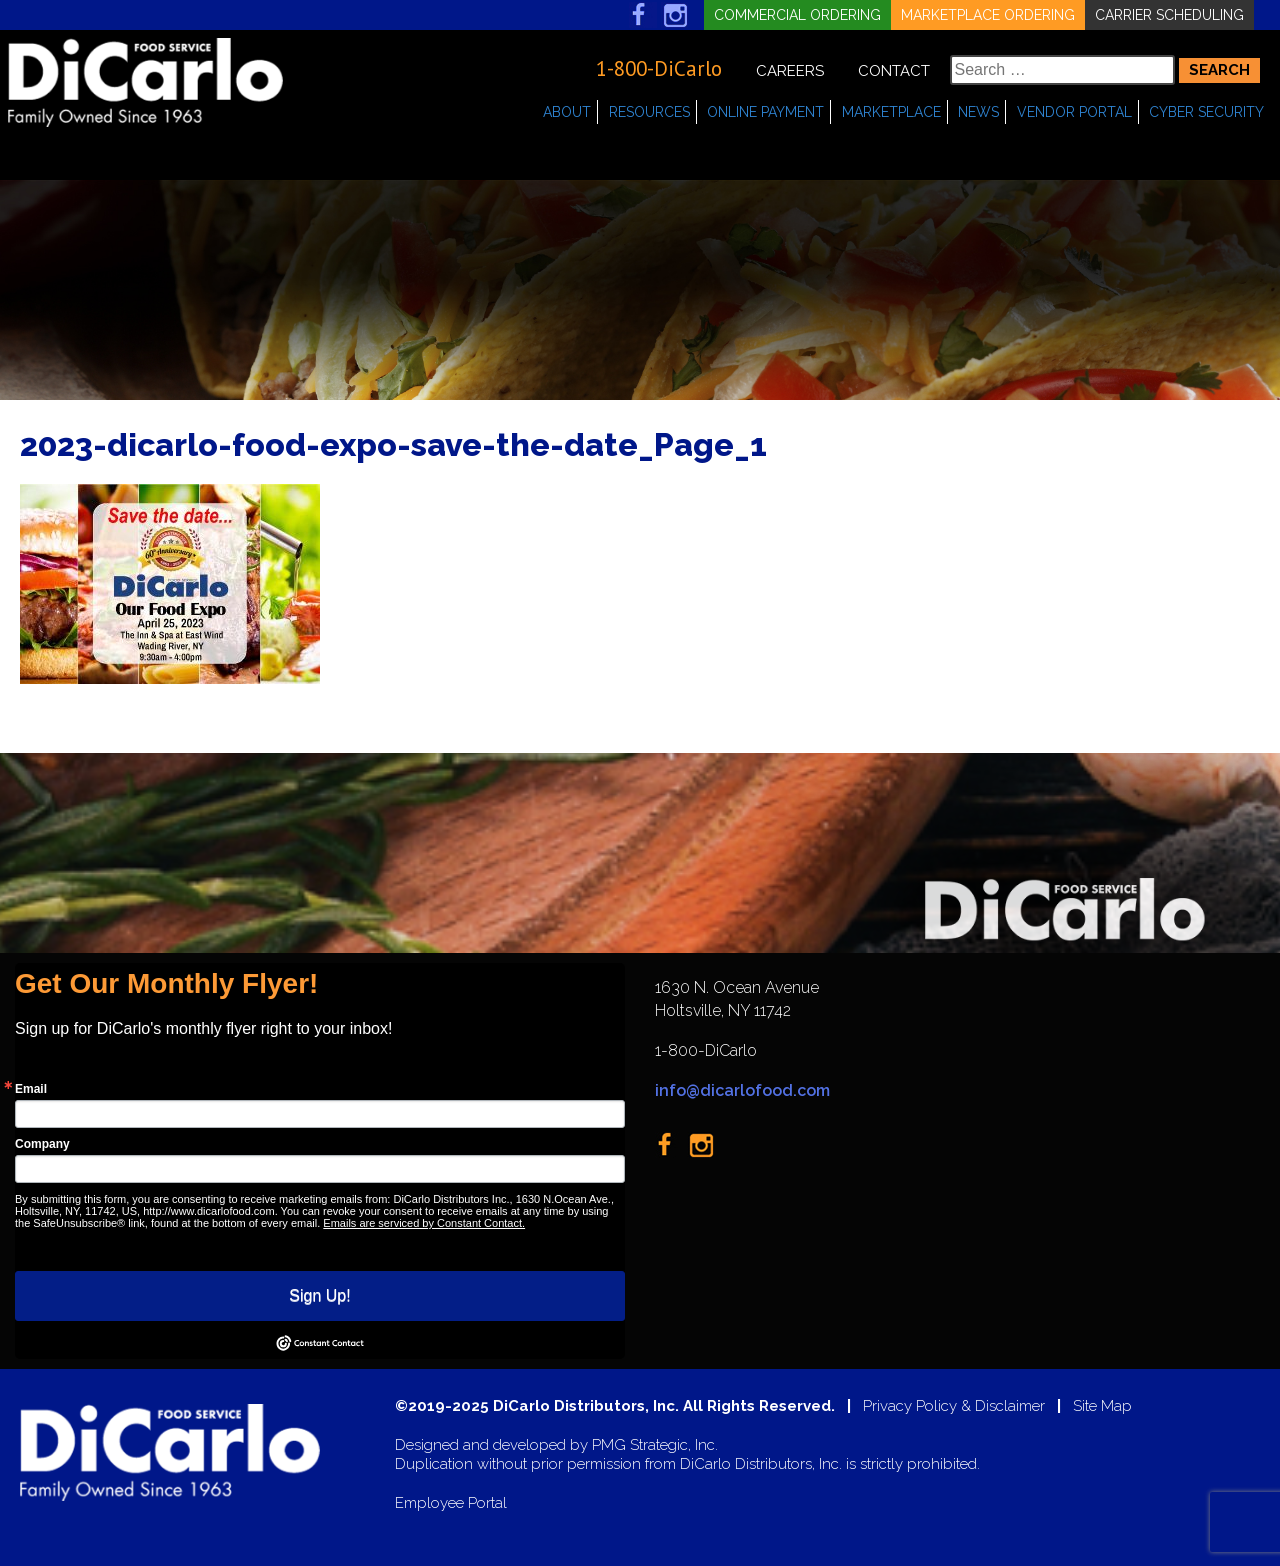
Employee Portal (451, 1503)
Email (31, 1089)
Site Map (1102, 1406)
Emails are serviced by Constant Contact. (424, 1223)
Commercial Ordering (797, 15)
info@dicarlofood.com (742, 1090)
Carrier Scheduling (1169, 15)
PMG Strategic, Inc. (655, 1445)
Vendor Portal (1074, 112)
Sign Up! (319, 1295)
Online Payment (765, 112)
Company (42, 1144)
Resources (649, 112)
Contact (894, 71)
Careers (790, 71)
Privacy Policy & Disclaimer (954, 1406)
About (567, 112)
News (978, 112)
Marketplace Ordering (988, 15)
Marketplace (891, 112)
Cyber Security (1206, 112)
